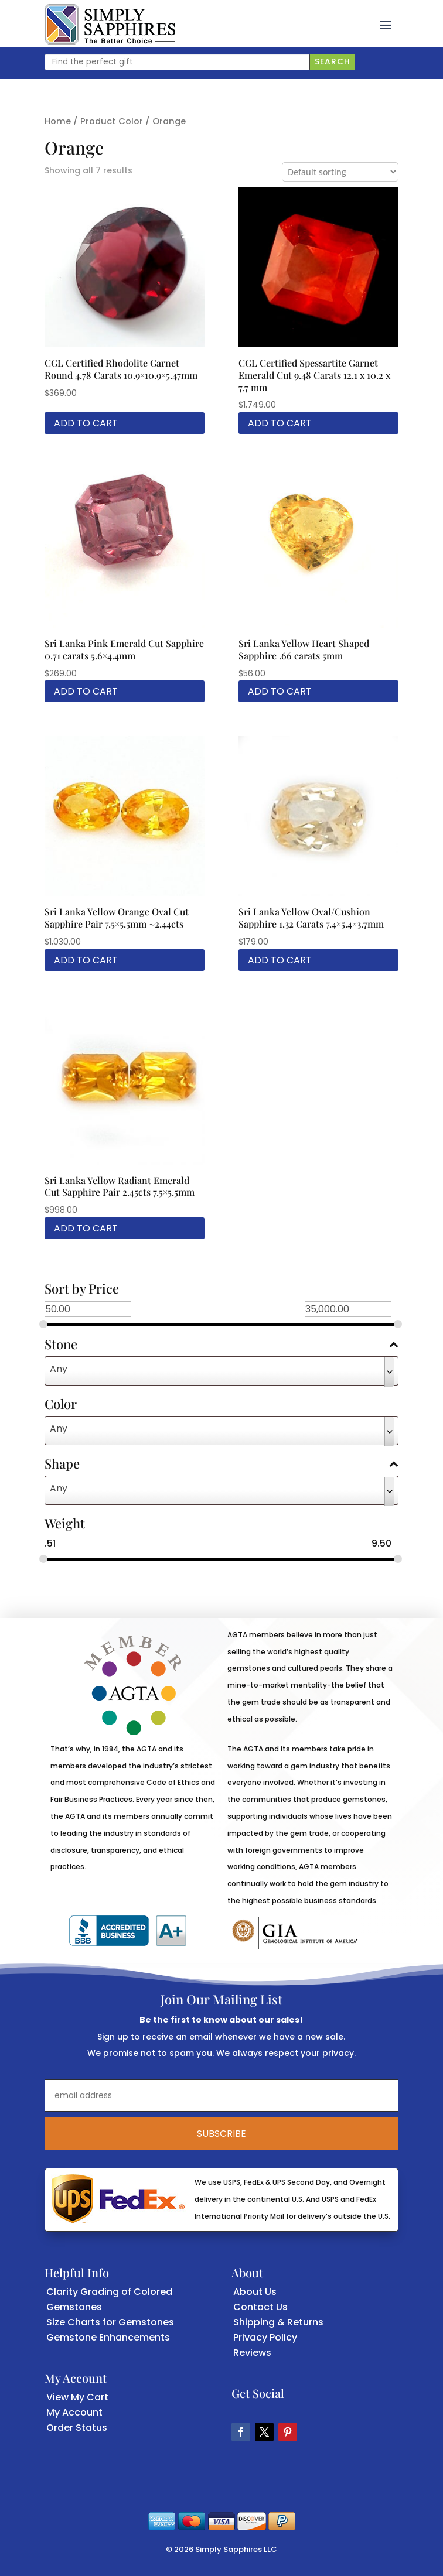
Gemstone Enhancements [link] (108, 2337)
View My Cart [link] (77, 2397)
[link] (110, 24)
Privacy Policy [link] (265, 2337)
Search (332, 61)
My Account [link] (74, 2412)
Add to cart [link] (86, 423)
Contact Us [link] (260, 2307)
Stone (222, 1345)
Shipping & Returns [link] (278, 2322)
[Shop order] (340, 172)
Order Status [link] (76, 2427)
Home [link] (58, 121)
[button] (385, 24)
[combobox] (222, 1371)
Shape (222, 1464)
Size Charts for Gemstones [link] (110, 2322)
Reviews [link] (252, 2352)
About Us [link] (255, 2291)
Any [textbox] (58, 1369)
